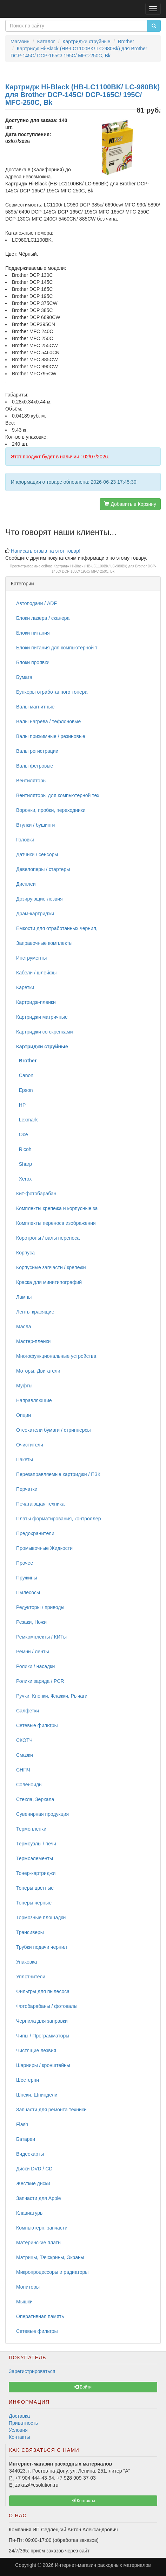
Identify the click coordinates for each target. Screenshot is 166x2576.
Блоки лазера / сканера (42, 618)
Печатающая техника (40, 1504)
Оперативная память (40, 2316)
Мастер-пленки (33, 1341)
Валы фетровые (34, 766)
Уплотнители (30, 1976)
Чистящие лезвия (36, 2050)
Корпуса (25, 1252)
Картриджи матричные (42, 1017)
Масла (23, 1326)
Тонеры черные (34, 1903)
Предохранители (35, 1533)
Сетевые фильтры (37, 1725)
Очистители (29, 1445)
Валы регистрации (37, 751)
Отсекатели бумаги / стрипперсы (53, 1430)
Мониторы (28, 2287)
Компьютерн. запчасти (41, 2228)
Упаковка (26, 1962)
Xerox (24, 1179)
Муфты (24, 1385)
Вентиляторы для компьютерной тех (57, 795)
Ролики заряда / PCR (40, 1681)
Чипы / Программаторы (42, 2035)
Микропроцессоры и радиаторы (52, 2272)
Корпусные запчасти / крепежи (51, 1267)
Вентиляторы (31, 780)
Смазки (24, 1755)
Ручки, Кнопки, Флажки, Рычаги (51, 1696)
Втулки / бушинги (35, 825)
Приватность (23, 2423)
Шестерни (27, 2080)
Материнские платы (38, 2242)
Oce (22, 1134)
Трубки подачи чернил (41, 1947)
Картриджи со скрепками (44, 1032)
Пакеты (24, 1459)
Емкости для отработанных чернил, (57, 928)
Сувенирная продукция (42, 1814)
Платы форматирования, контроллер (58, 1518)
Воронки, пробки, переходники (51, 810)
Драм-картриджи (35, 913)
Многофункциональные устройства (56, 1356)
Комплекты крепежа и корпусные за (57, 1208)
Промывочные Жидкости (44, 1548)
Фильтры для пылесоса (42, 1991)
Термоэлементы (34, 1858)
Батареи (25, 2139)
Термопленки (31, 1829)
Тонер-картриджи (35, 1873)
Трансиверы (30, 1932)
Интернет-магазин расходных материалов (103, 2565)
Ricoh (24, 1149)
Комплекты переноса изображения (56, 1223)
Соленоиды (29, 1784)
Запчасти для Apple (38, 2198)
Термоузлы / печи (36, 1843)
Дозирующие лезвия (39, 899)
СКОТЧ (24, 1740)
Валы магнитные (35, 707)
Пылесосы (28, 1592)
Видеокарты (30, 2154)
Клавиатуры (30, 2213)
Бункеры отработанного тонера (51, 692)
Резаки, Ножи (31, 1622)
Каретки (25, 987)
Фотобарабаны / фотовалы (47, 2006)
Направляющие (34, 1400)
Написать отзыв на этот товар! (45, 551)
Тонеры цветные (35, 1888)
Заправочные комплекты (44, 943)
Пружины (26, 1577)
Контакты (19, 2437)
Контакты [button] (83, 2500)
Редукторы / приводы (40, 1607)
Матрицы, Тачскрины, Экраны (50, 2257)
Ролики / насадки (35, 1666)
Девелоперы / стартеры (43, 869)
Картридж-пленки (36, 1002)
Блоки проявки (32, 662)
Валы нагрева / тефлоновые (48, 721)
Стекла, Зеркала (35, 1799)
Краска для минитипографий (49, 1282)
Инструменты (31, 958)
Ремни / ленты (32, 1651)
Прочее (24, 1563)
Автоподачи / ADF (36, 603)
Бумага (24, 677)
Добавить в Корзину (130, 504)
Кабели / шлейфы (36, 972)
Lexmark (27, 1119)
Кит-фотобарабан (36, 1193)
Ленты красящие (35, 1312)
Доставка (19, 2416)
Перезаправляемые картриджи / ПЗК (58, 1474)
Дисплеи (26, 884)
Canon (24, 1075)
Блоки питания (33, 633)
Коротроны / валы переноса (48, 1238)
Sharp (24, 1164)
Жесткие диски (33, 2183)
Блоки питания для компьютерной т (56, 647)
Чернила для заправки (42, 2021)
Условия (18, 2430)
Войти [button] (83, 2387)
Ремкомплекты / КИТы (41, 1637)
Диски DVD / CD (34, 2168)
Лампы (24, 1297)
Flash (22, 2124)
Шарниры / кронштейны (43, 2065)
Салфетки (27, 1710)
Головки (25, 839)
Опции (23, 1415)
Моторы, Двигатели (38, 1371)
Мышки (24, 2301)
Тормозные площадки (41, 1917)
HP (21, 1105)
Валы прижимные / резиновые (50, 736)
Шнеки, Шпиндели (37, 2095)
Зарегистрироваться (32, 2371)
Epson (24, 1090)
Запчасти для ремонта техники (51, 2109)
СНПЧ (23, 1770)
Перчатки (26, 1489)
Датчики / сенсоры (37, 854)
